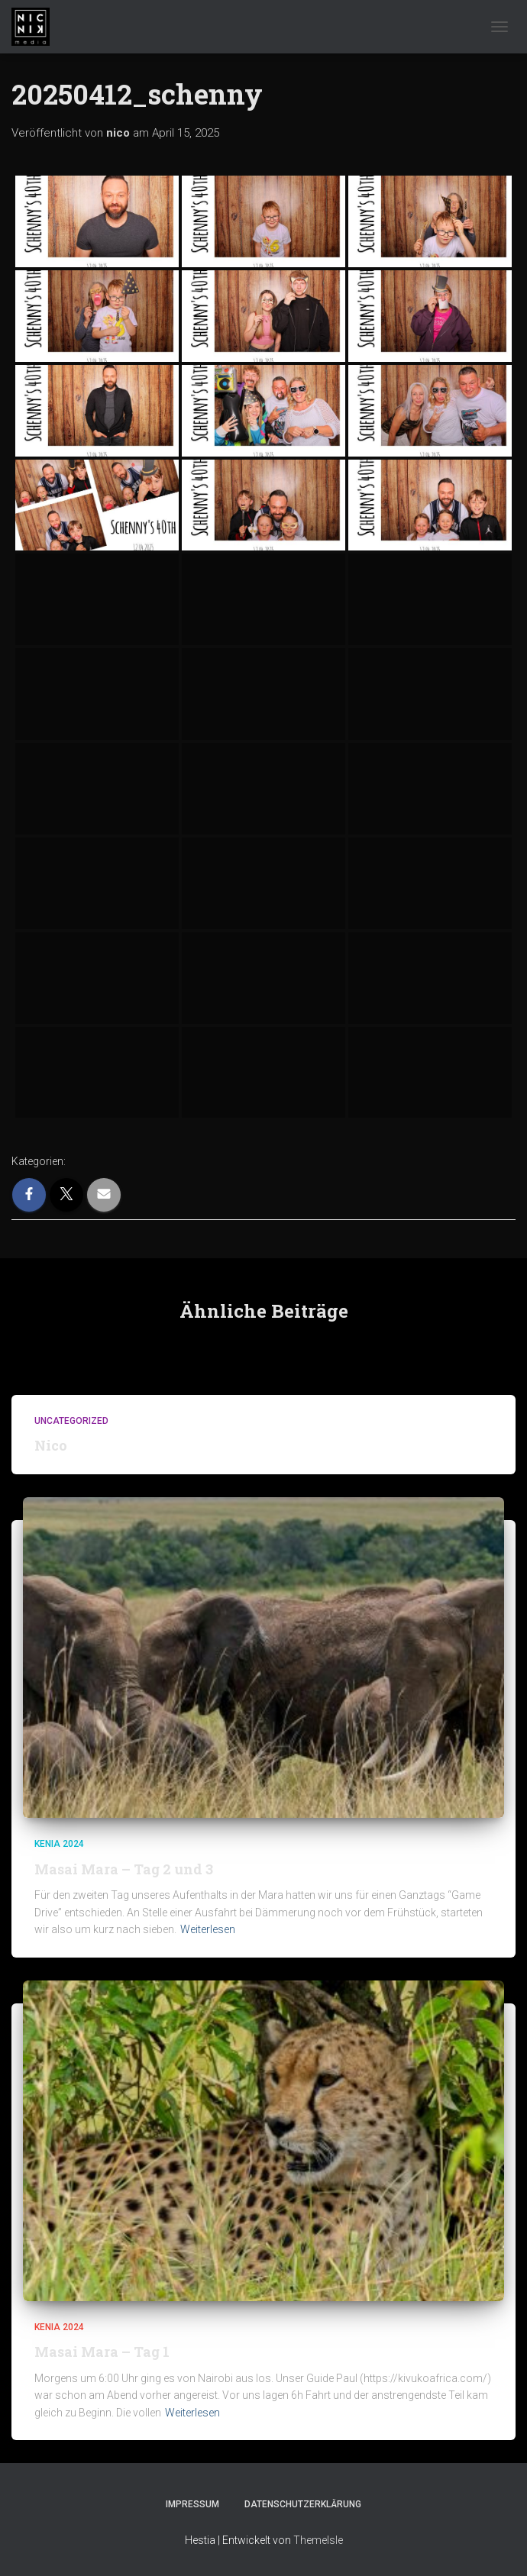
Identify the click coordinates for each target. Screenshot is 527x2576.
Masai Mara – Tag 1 (102, 2351)
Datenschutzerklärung (302, 2504)
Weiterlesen (207, 1929)
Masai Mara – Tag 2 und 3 (123, 1869)
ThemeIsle (318, 2540)
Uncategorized (71, 1421)
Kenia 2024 (59, 1843)
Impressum (192, 2504)
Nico (50, 1445)
